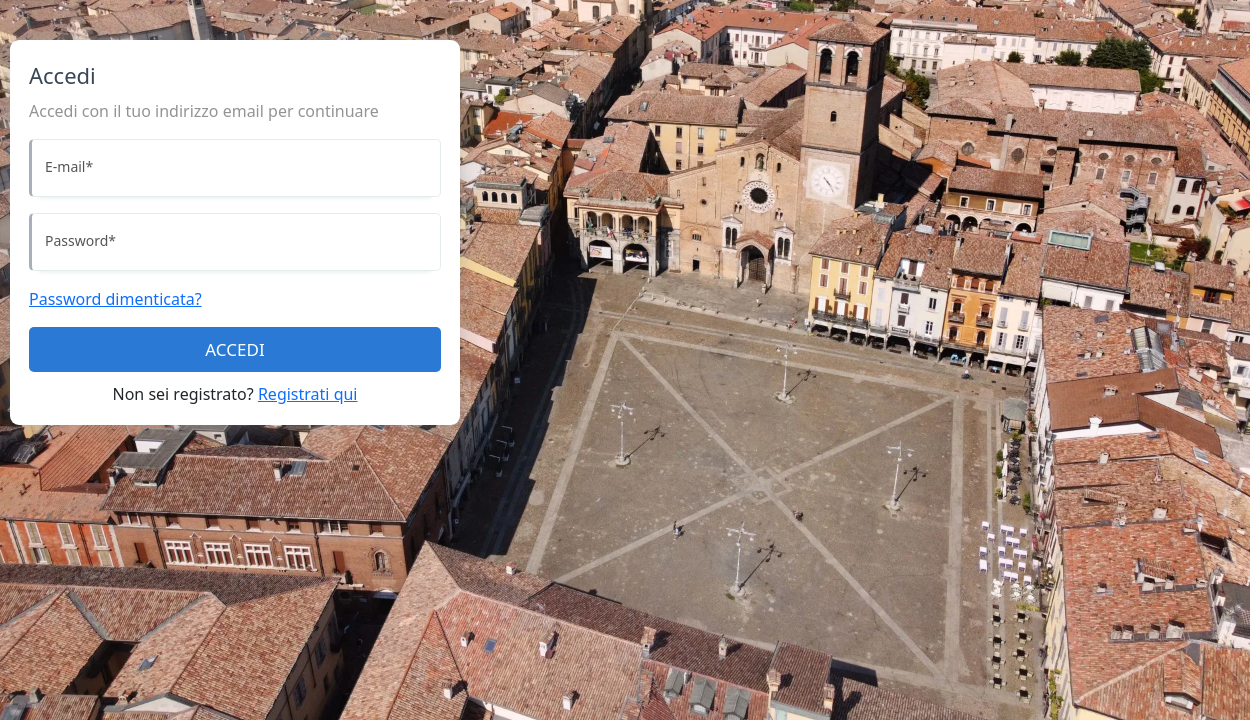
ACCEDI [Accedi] (234, 349)
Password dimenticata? (115, 299)
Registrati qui (308, 394)
